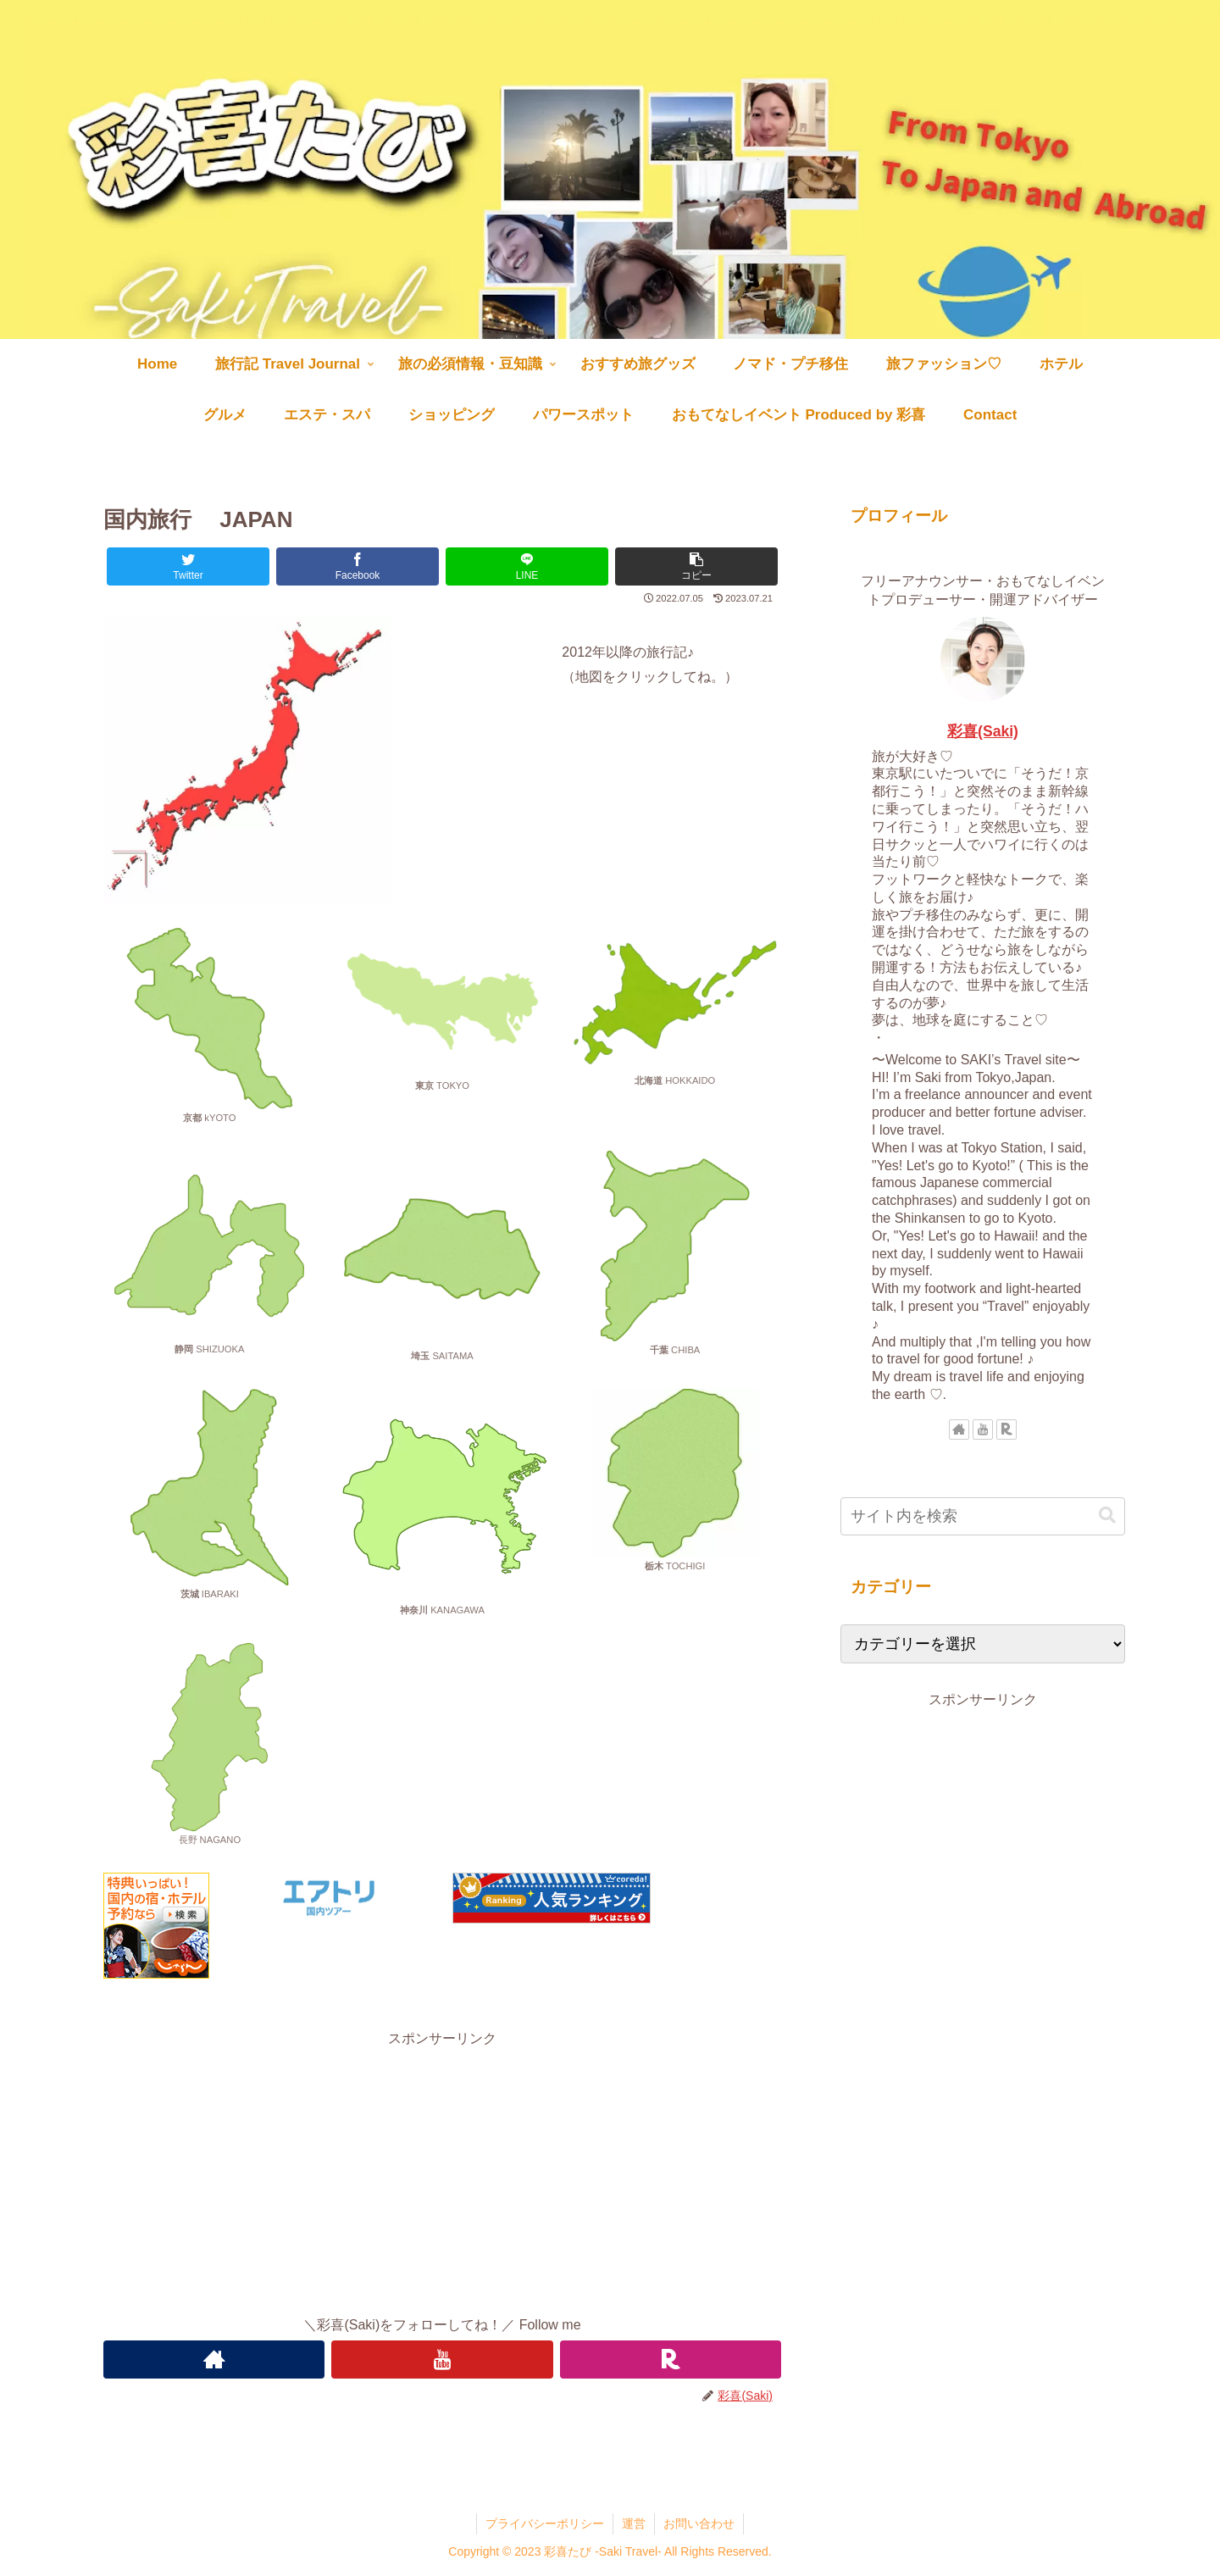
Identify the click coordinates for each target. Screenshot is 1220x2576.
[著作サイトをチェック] (213, 2359)
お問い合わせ (699, 2523)
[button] (696, 566)
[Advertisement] (442, 2170)
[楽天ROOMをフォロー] (670, 2359)
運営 (634, 2523)
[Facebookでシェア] (357, 566)
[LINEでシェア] (527, 566)
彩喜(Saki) (982, 731)
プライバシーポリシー (544, 2523)
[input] (982, 1516)
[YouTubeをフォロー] (441, 2359)
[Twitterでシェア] (188, 566)
